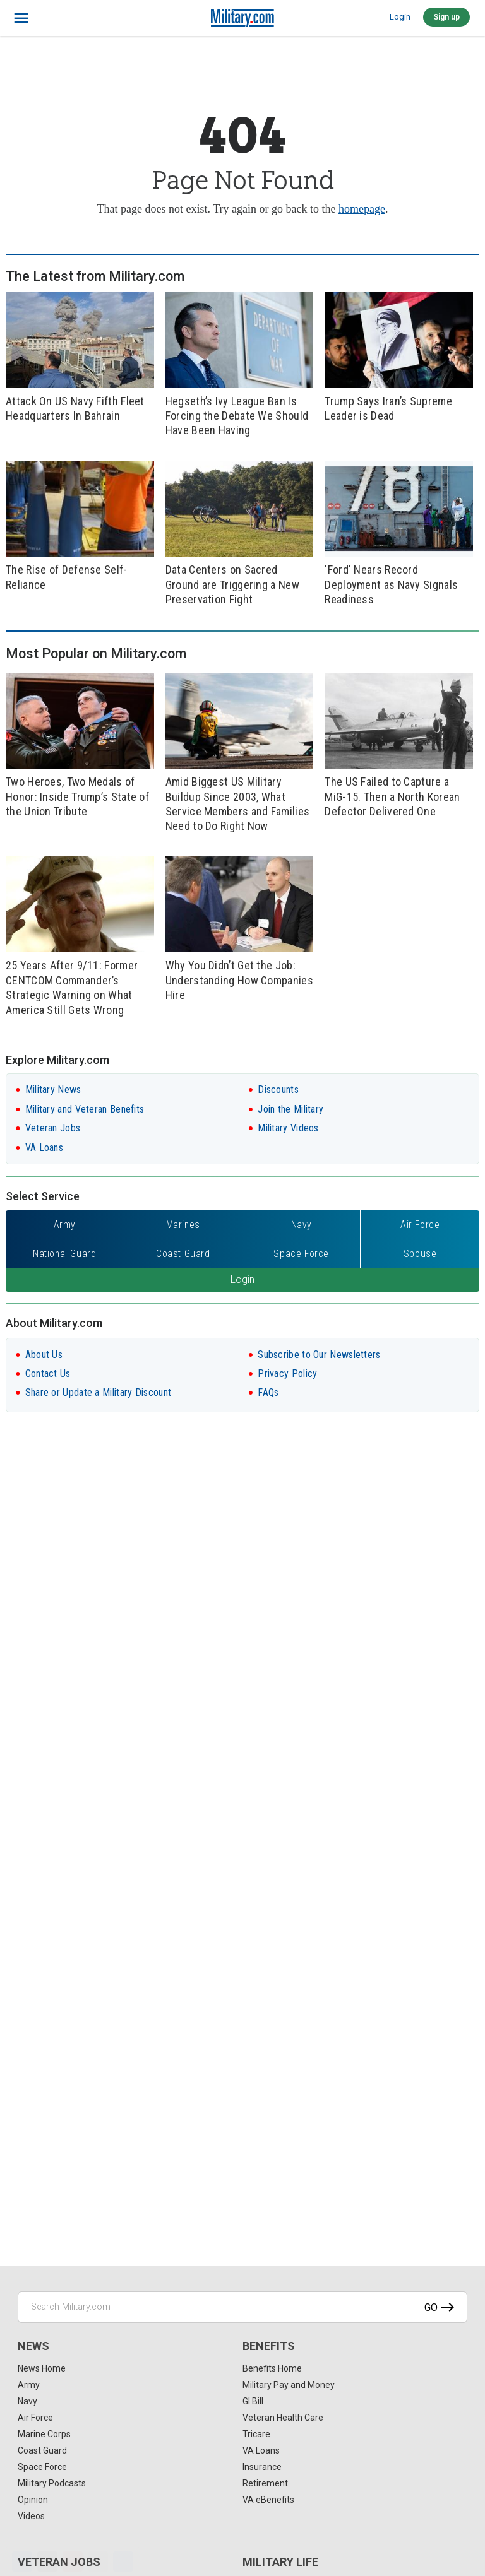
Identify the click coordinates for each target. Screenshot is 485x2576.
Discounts (278, 1090)
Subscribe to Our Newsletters (319, 1355)
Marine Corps (44, 2434)
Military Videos (288, 1128)
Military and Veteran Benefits (85, 1109)
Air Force (35, 2418)
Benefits (268, 2346)
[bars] (22, 18)
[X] (47, 2561)
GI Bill (252, 2401)
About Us (44, 1355)
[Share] (123, 2561)
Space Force (42, 2467)
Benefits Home (272, 2368)
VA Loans (44, 1148)
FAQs (268, 1392)
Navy (27, 2401)
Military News (53, 1090)
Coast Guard (42, 2450)
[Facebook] (22, 2561)
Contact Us (48, 1374)
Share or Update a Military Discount (98, 1392)
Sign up (446, 17)
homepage (361, 209)
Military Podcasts (52, 2483)
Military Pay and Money (288, 2385)
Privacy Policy (287, 1374)
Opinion (33, 2500)
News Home (42, 2368)
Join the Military (290, 1109)
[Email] (98, 2561)
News (33, 2346)
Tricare (256, 2434)
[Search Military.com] (242, 2307)
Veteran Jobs (53, 1128)
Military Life (280, 2561)
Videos (31, 2516)
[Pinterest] (72, 2561)
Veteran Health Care (282, 2418)
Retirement (265, 2483)
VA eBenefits (268, 2500)
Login (400, 16)
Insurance (262, 2467)
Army (29, 2385)
